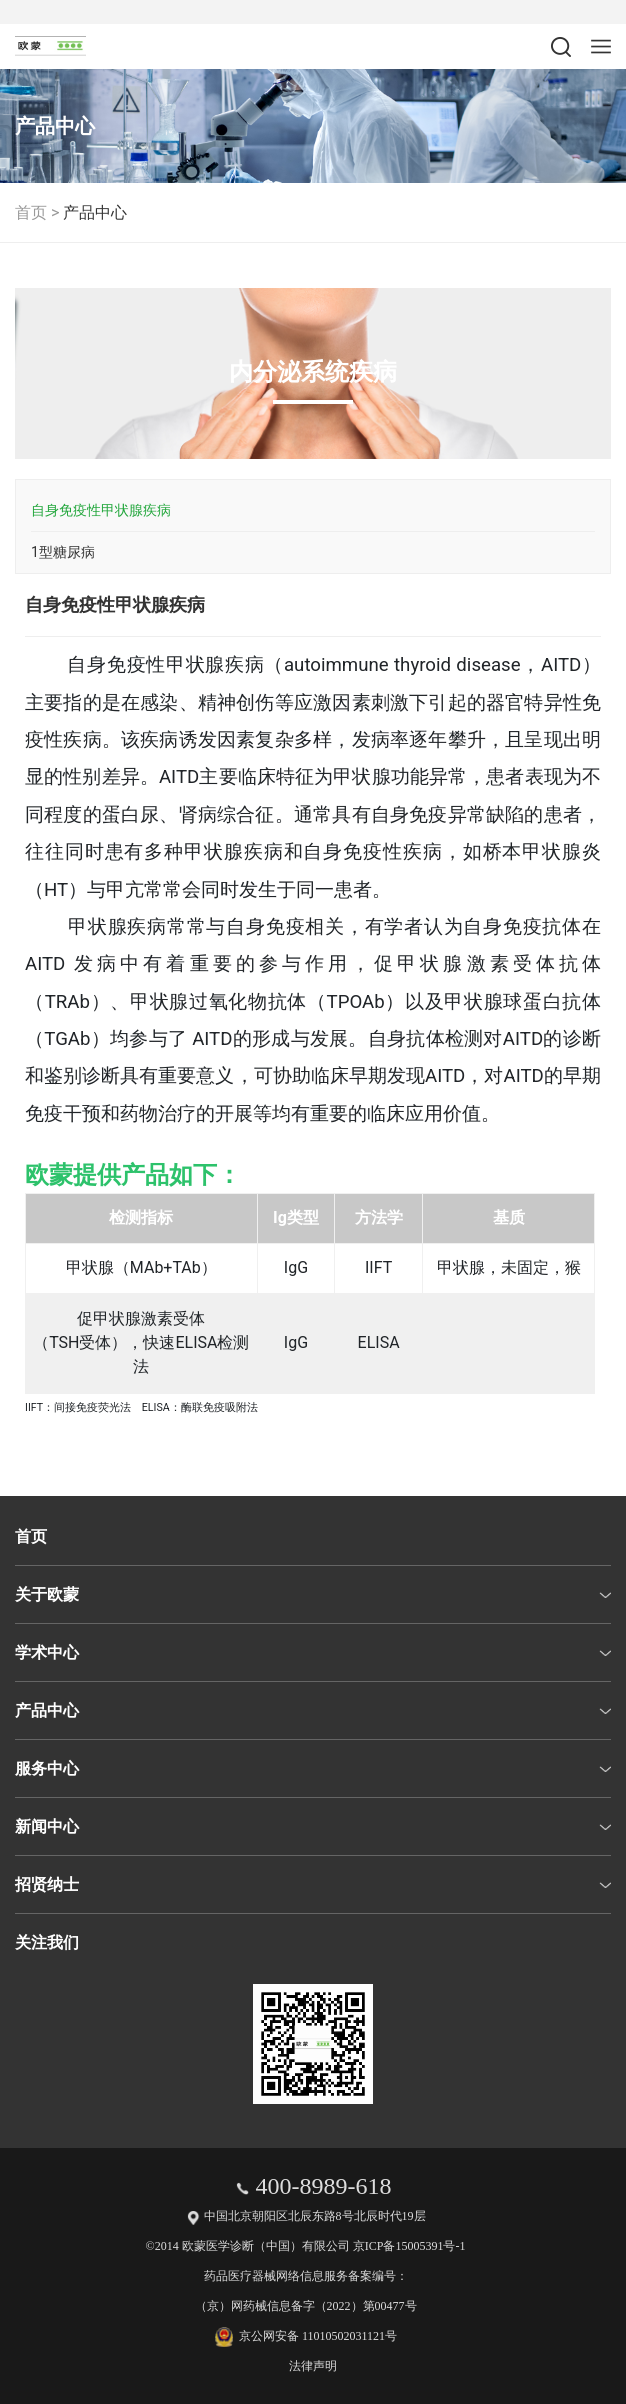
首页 (31, 212)
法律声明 (313, 2366)
